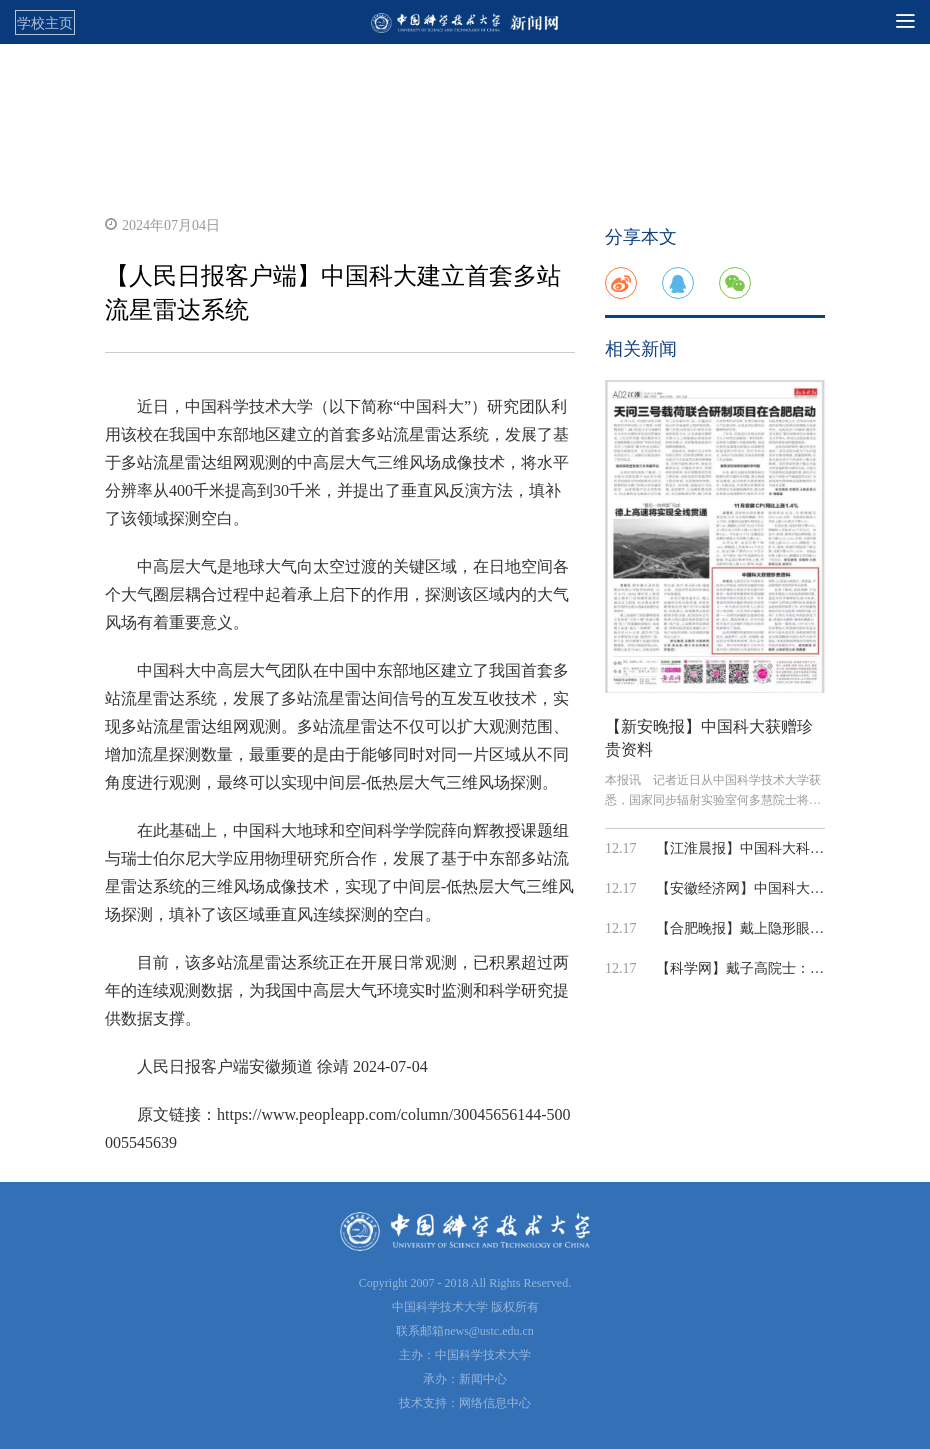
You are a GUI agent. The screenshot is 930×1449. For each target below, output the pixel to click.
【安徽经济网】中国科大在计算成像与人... (787, 888)
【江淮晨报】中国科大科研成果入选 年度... (789, 848)
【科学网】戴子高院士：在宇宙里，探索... (787, 968)
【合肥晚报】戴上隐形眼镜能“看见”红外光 (788, 928)
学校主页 (45, 23)
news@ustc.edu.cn (489, 1331)
